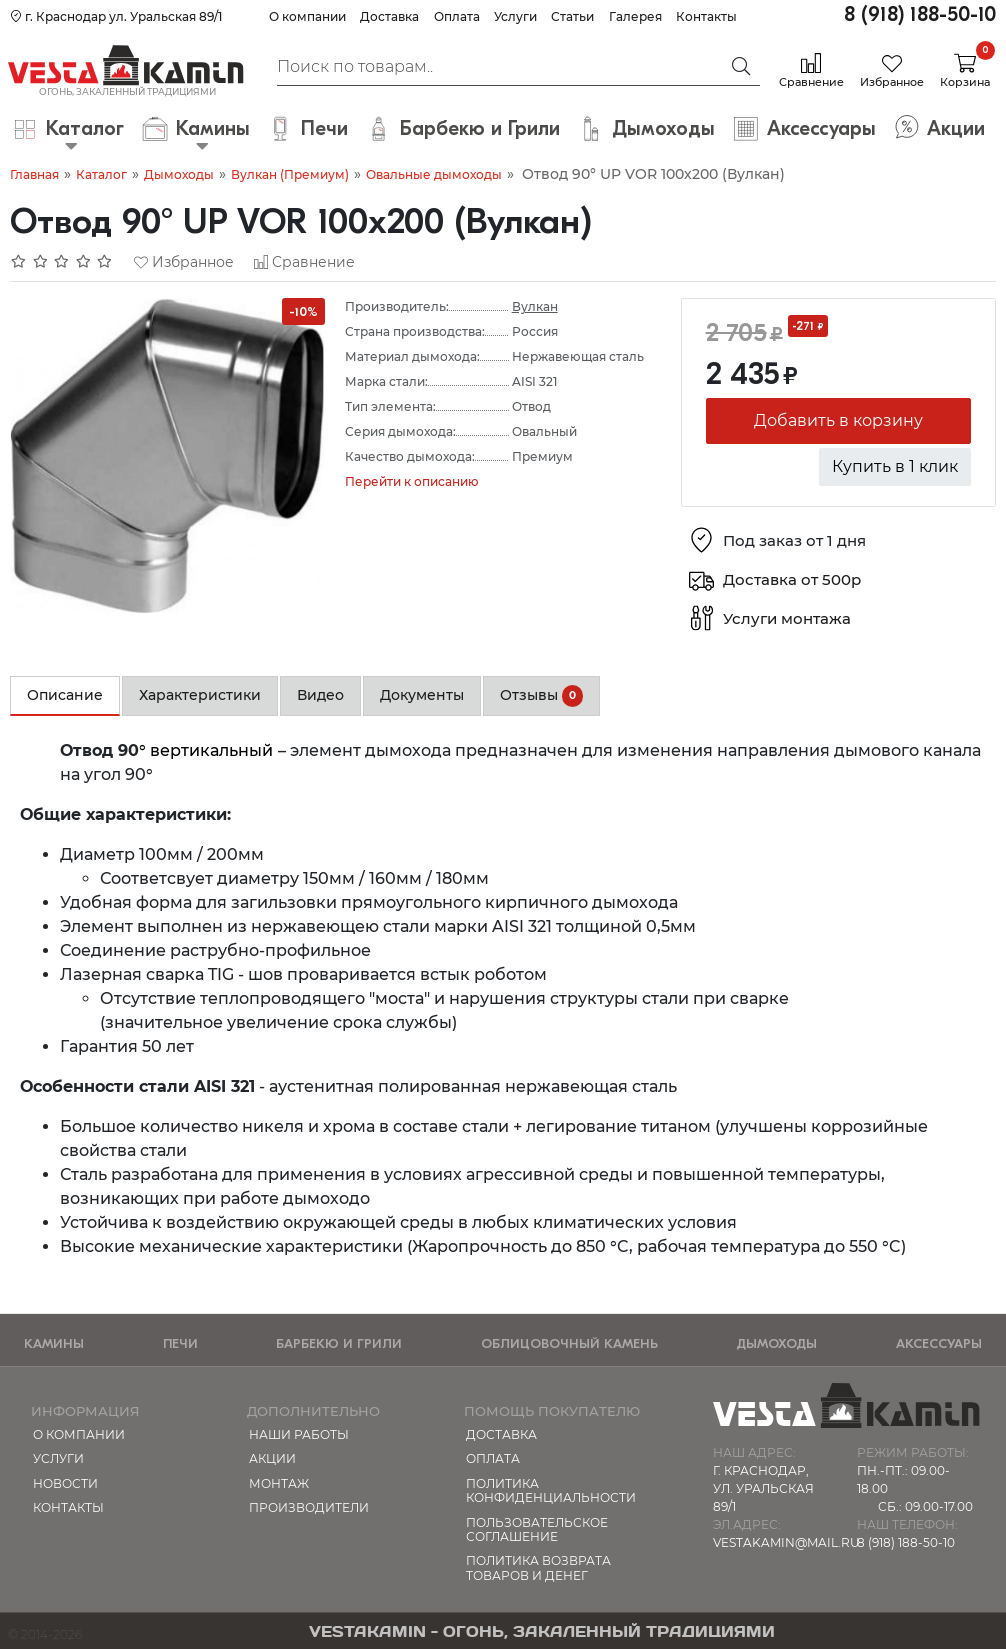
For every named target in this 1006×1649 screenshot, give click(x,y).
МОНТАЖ (279, 1483)
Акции (272, 1458)
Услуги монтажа (787, 618)
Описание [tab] (65, 695)
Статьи (572, 16)
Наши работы (299, 1434)
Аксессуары (939, 1343)
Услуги (515, 16)
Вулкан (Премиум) (290, 174)
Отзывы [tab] (541, 696)
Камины (54, 1343)
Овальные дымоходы (434, 174)
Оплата (457, 16)
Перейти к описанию (412, 481)
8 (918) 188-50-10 (920, 14)
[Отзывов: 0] (62, 262)
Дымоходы (179, 174)
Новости (65, 1483)
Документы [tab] (422, 695)
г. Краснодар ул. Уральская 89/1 (116, 16)
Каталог (101, 174)
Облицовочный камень (569, 1343)
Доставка (389, 16)
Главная (34, 174)
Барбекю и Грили (339, 1343)
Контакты (706, 16)
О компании (307, 16)
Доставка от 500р (792, 579)
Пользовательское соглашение (537, 1529)
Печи (180, 1343)
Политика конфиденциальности (551, 1490)
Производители (309, 1507)
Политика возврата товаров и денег (538, 1567)
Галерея (635, 16)
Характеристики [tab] (200, 695)
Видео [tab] (320, 695)
